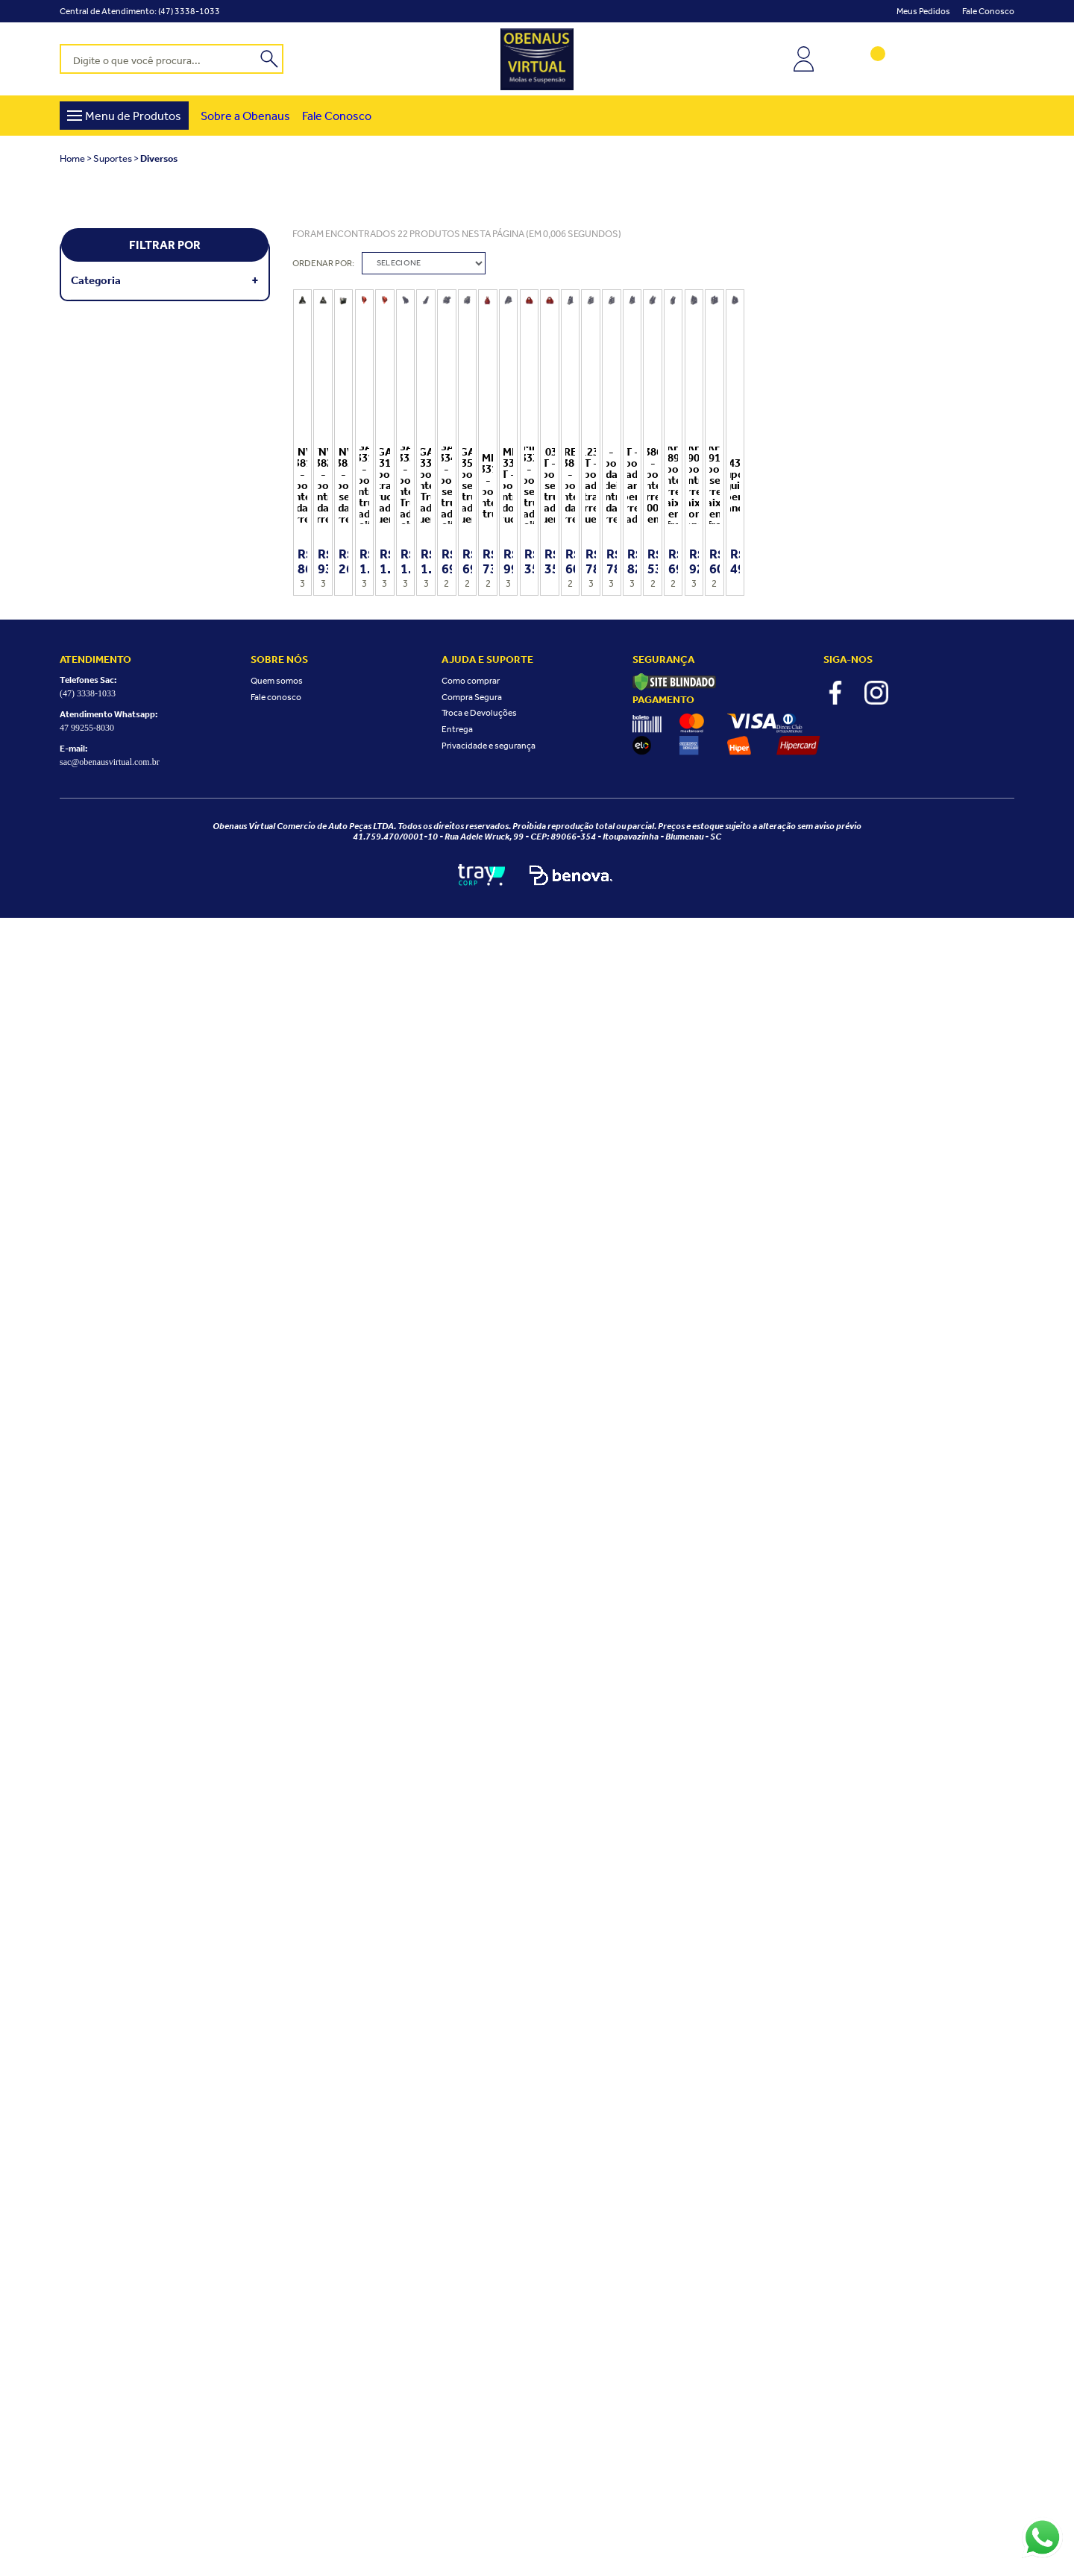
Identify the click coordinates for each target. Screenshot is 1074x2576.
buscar (270, 57)
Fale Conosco (336, 116)
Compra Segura (472, 2354)
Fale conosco (988, 11)
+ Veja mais (255, 280)
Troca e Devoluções (479, 2371)
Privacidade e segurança (489, 2403)
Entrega (457, 2386)
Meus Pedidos (923, 11)
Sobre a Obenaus (245, 116)
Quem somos (277, 2339)
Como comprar (471, 2339)
